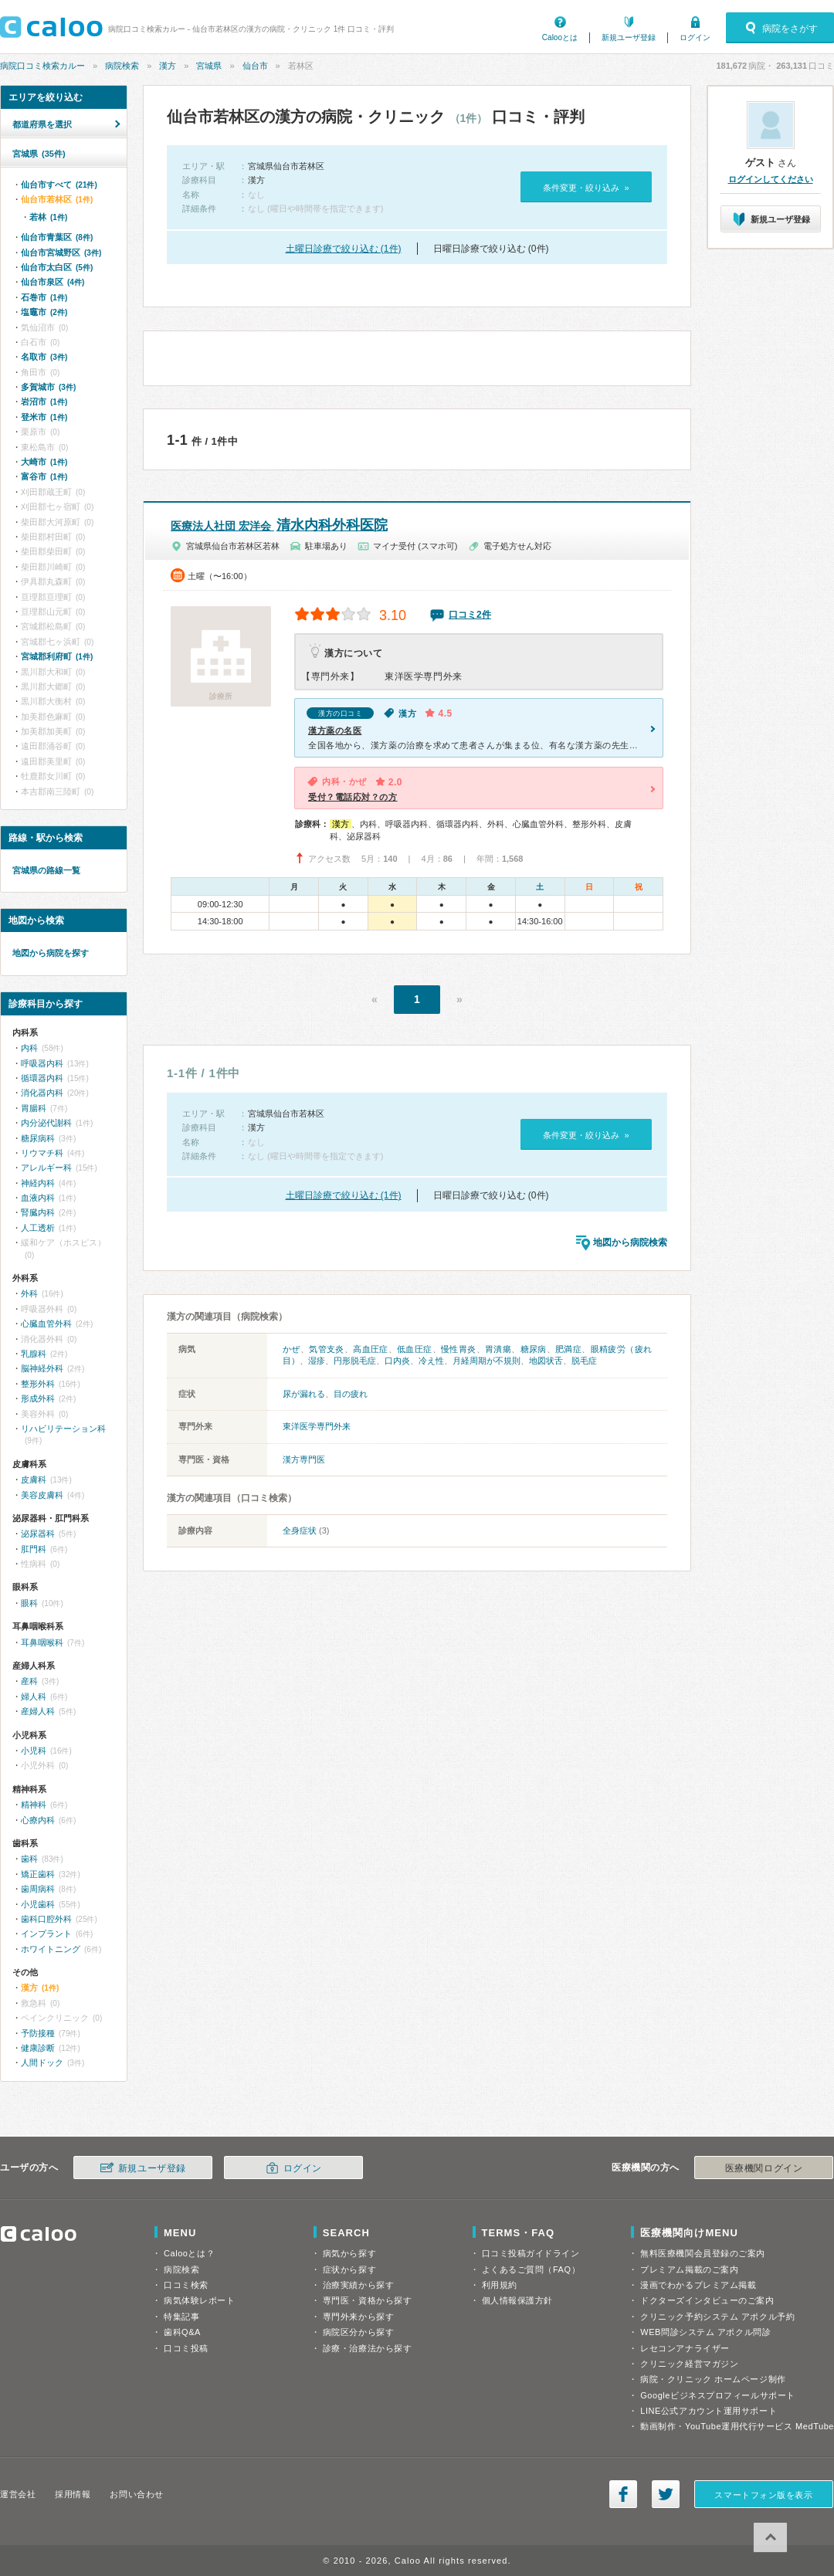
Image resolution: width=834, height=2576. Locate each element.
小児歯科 (38, 1904)
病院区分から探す (358, 2332)
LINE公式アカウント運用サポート (708, 2410)
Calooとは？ (189, 2253)
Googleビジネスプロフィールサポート (717, 2395)
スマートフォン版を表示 (763, 2495)
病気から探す (349, 2253)
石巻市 (44, 297)
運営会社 (18, 2494)
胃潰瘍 (498, 1349)
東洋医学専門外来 (317, 1426)
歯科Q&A (182, 2332)
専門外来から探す (358, 2316)
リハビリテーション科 (63, 1428)
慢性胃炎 (458, 1349)
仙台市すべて (59, 184)
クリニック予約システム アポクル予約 (717, 2316)
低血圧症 (414, 1349)
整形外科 (38, 1383)
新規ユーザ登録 (629, 37)
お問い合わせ (136, 2494)
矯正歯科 (38, 1874)
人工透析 (38, 1227)
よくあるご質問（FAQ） (531, 2269)
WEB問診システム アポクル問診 (705, 2332)
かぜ (291, 1349)
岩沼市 (44, 401)
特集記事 (181, 2316)
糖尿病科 (38, 1138)
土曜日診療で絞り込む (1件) (344, 248)
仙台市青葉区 (57, 237)
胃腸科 (33, 1108)
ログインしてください (770, 179)
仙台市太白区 (57, 267)
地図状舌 (546, 1360)
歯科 (29, 1858)
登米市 (44, 417)
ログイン (695, 37)
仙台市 (255, 65)
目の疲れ (351, 1393)
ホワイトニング (50, 1949)
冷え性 (431, 1360)
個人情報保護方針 (517, 2300)
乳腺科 (33, 1353)
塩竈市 (44, 312)
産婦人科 (38, 1711)
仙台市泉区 (52, 281)
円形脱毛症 (355, 1360)
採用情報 (72, 2494)
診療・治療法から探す (367, 2348)
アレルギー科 (46, 1167)
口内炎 (397, 1360)
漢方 (167, 65)
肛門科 (33, 1549)
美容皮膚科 (42, 1495)
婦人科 (33, 1696)
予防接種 (38, 2033)
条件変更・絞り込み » (586, 187)
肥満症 (568, 1349)
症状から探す (349, 2269)
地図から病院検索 (630, 1242)
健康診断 (38, 2047)
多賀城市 (48, 386)
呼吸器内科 (42, 1063)
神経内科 (38, 1183)
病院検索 (122, 65)
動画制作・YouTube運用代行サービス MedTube (737, 2426)
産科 (29, 1681)
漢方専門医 (304, 1459)
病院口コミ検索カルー (42, 65)
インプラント (46, 1933)
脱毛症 (584, 1360)
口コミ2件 (470, 614)
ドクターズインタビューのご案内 (707, 2300)
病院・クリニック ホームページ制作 (712, 2379)
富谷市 (44, 476)
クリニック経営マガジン (689, 2363)
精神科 (33, 1804)
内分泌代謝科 (46, 1122)
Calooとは (560, 37)
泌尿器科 (38, 1533)
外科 (29, 1293)
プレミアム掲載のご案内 (689, 2269)
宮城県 (209, 65)
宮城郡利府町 (57, 656)
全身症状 (300, 1530)
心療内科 (38, 1820)
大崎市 (44, 461)
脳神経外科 (42, 1368)
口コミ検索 (186, 2285)
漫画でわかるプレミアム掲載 (698, 2285)
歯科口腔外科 (46, 1919)
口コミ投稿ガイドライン (531, 2253)
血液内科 (38, 1197)
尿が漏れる (304, 1393)
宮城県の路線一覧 (46, 870)
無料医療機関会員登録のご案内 (702, 2253)
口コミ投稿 (186, 2348)
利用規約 (499, 2285)
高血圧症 (370, 1349)
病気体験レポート (199, 2300)
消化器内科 (42, 1092)
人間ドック (42, 2062)
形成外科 (38, 1398)
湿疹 (316, 1360)
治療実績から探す (358, 2285)
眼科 (29, 1603)
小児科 (33, 1750)
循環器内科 (42, 1078)
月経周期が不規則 (486, 1360)
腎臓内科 (38, 1212)
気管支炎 (326, 1349)
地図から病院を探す (50, 953)
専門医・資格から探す (367, 2300)
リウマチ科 (42, 1153)
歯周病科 (38, 1888)
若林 (48, 217)
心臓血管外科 (46, 1323)
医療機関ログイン (763, 2168)
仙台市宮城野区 (61, 252)
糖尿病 (533, 1349)
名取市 (44, 356)
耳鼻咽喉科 (42, 1642)
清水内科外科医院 (279, 525)
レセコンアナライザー (685, 2348)
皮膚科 (33, 1479)
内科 (29, 1047)
